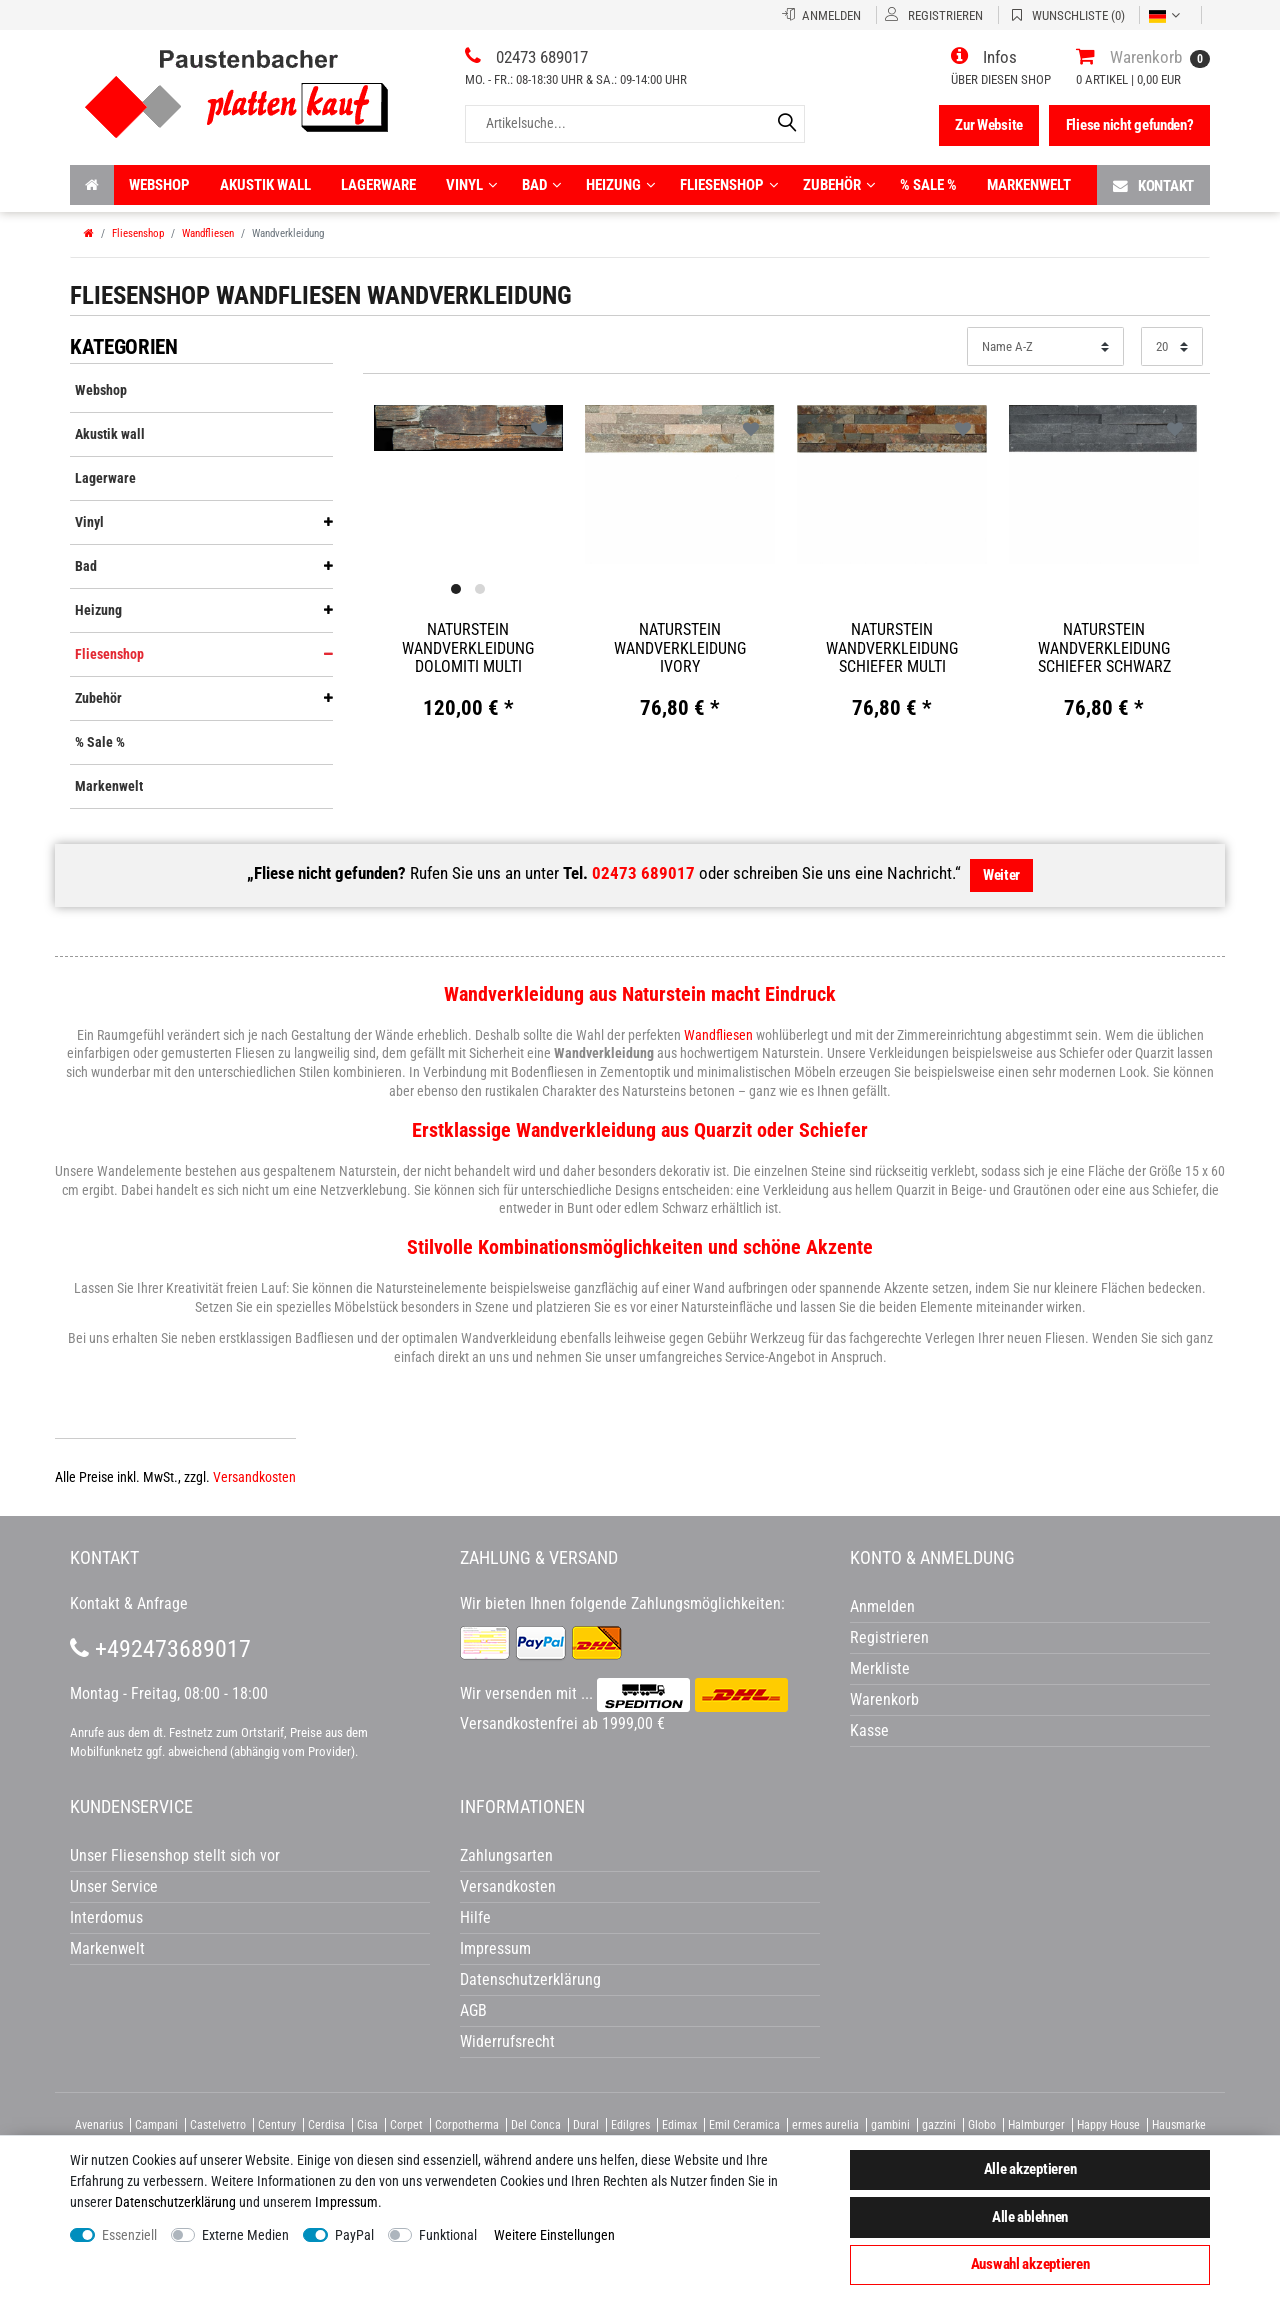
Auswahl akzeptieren (1030, 2264)
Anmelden (882, 1606)
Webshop (159, 185)
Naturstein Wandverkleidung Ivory (680, 648)
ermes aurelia (825, 2125)
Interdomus (106, 1917)
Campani (156, 2125)
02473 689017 (643, 873)
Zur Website (989, 125)
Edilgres (630, 2125)
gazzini (939, 2125)
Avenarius (99, 2125)
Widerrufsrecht (507, 2041)
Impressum (346, 2202)
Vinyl (471, 185)
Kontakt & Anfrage (129, 1603)
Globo (982, 2125)
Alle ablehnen (1030, 2217)
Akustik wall (265, 185)
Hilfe (475, 1917)
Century (277, 2125)
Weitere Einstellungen (554, 2235)
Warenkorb (884, 1699)
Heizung (620, 185)
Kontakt (1153, 185)
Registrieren (889, 1637)
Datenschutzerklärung (530, 1979)
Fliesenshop (729, 185)
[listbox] (469, 428)
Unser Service (114, 1886)
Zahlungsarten (506, 1855)
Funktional (448, 2235)
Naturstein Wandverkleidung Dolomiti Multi (468, 648)
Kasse (869, 1730)
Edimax (679, 2125)
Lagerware (378, 185)
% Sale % (928, 185)
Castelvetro (218, 2125)
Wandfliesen (208, 233)
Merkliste (880, 1668)
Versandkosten (254, 1477)
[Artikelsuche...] (635, 123)
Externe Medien (245, 2235)
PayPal (354, 2235)
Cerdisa (326, 2125)
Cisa (367, 2125)
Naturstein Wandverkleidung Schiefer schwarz (1104, 648)
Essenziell (129, 2235)
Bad (541, 185)
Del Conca (536, 2125)
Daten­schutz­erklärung (175, 2202)
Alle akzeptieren (1030, 2169)
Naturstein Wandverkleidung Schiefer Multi (892, 648)
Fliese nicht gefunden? (1130, 125)
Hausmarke (1179, 2125)
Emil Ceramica (744, 2125)
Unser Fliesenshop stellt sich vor (175, 1855)
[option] (469, 427)
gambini (890, 2125)
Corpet (406, 2125)
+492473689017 (160, 1649)
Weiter (1001, 875)
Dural (586, 2125)
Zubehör (839, 185)
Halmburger (1036, 2125)
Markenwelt (1029, 185)
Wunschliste (539, 429)
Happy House (1108, 2125)
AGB (473, 2010)
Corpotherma (467, 2125)
